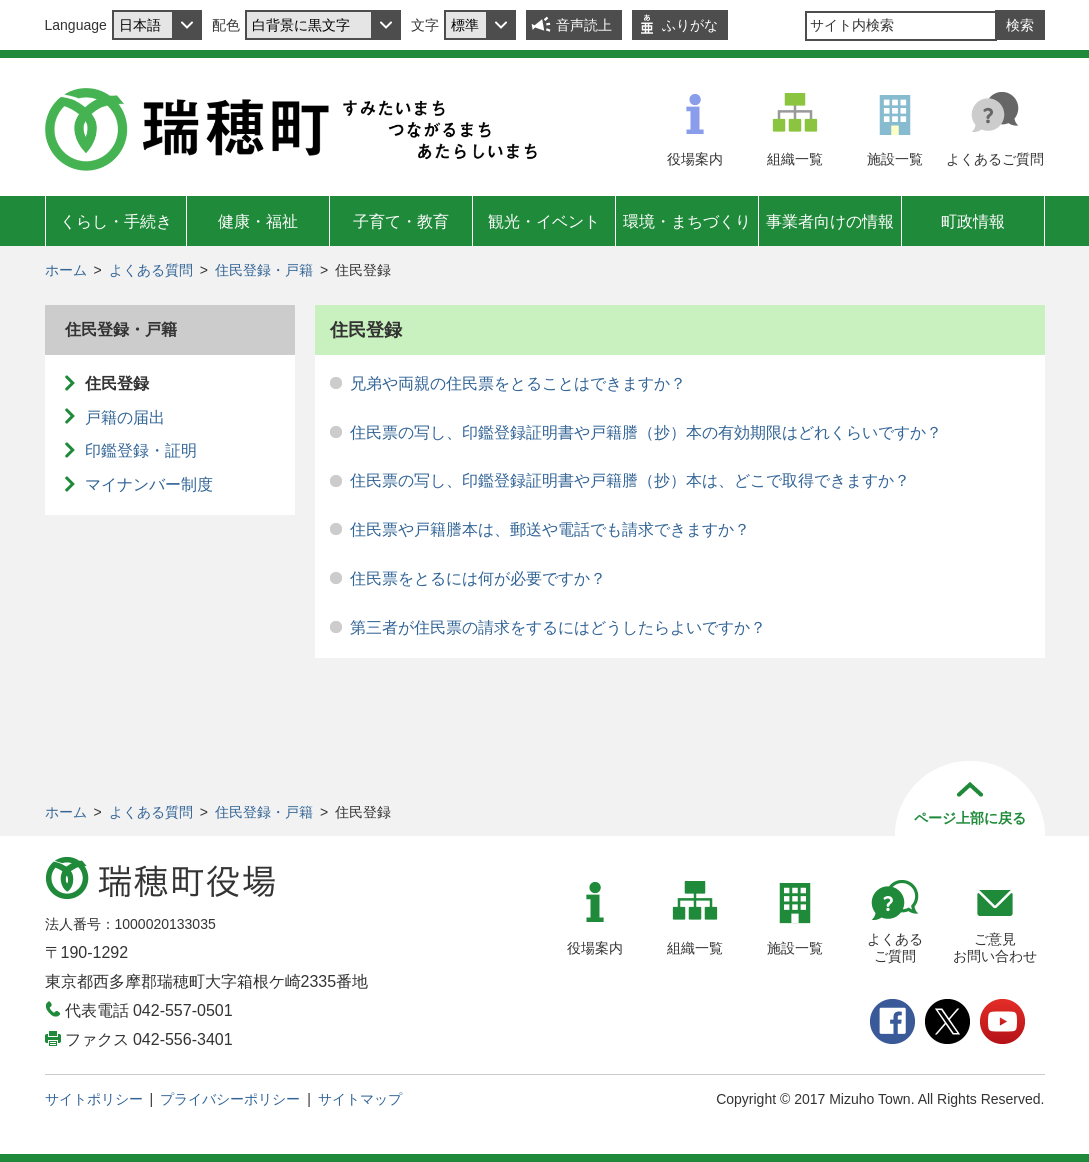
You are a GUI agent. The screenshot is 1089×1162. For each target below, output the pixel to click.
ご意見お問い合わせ (995, 947)
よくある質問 (151, 270)
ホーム (66, 270)
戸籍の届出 (125, 417)
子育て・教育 (401, 221)
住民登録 (117, 383)
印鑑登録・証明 (141, 450)
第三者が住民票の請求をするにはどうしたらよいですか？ (558, 627)
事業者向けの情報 (830, 221)
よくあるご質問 (995, 159)
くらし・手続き (116, 221)
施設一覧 (895, 159)
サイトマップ (360, 1099)
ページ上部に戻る (970, 818)
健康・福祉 (258, 221)
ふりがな (690, 25)
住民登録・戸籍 (264, 270)
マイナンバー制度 (149, 484)
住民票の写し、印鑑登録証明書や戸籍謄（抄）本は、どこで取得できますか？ (630, 480)
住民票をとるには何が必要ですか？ (478, 578)
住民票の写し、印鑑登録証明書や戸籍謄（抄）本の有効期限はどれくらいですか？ (646, 432)
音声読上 (584, 25)
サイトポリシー (94, 1099)
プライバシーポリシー (230, 1099)
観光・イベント (544, 221)
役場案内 (695, 159)
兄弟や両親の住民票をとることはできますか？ (518, 383)
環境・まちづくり (687, 221)
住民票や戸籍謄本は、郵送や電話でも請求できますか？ (550, 529)
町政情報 (973, 221)
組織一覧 (795, 159)
